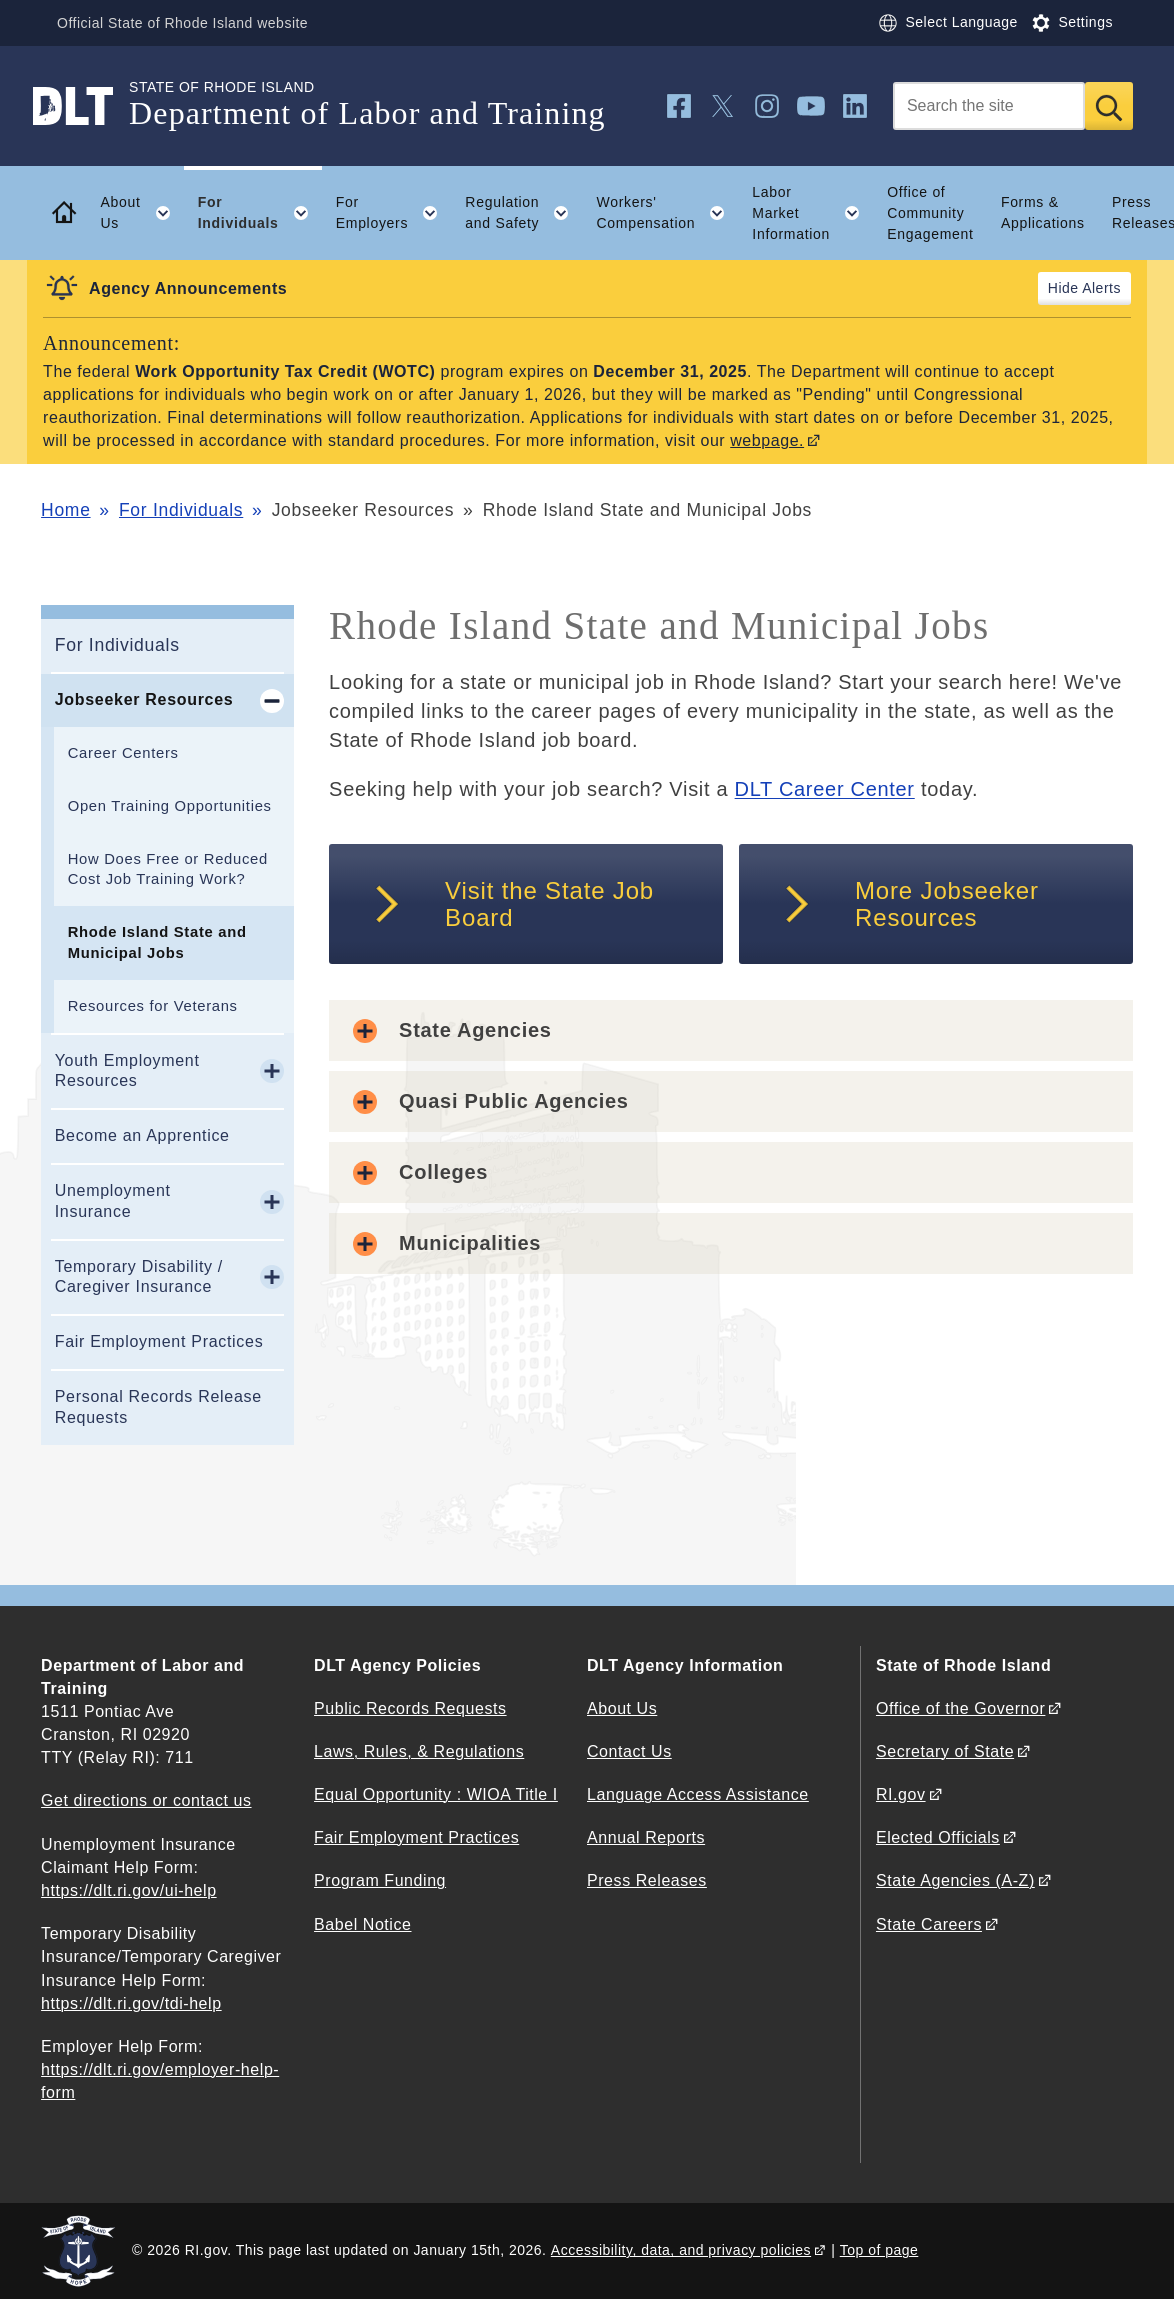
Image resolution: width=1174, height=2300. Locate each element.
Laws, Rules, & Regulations (419, 1751)
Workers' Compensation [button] (667, 213)
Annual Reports (646, 1837)
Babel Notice (362, 1924)
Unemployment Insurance (113, 1201)
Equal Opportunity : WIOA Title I (436, 1794)
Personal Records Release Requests (158, 1407)
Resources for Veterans (153, 1006)
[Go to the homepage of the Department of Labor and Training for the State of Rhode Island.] (85, 106)
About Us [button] (142, 213)
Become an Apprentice (142, 1135)
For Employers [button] (394, 213)
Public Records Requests (410, 1708)
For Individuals (181, 510)
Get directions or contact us (146, 1800)
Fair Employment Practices (159, 1341)
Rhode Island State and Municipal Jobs (157, 942)
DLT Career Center (825, 789)
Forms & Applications (1043, 212)
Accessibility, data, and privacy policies (681, 2250)
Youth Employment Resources (127, 1071)
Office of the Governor (960, 1708)
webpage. (767, 440)
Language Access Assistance (698, 1794)
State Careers (929, 1924)
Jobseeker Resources (144, 699)
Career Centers (123, 753)
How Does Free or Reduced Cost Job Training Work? (168, 869)
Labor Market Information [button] (812, 213)
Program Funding (380, 1880)
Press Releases (647, 1880)
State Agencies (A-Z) (955, 1880)
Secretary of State (945, 1751)
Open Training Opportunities (170, 806)
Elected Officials (938, 1837)
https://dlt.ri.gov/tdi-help (131, 2003)
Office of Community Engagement (930, 213)
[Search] (989, 106)
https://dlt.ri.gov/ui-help (129, 1890)
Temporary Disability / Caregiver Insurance (139, 1277)
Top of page (879, 2250)
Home (65, 510)
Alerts (1101, 288)
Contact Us (629, 1751)
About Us (622, 1708)
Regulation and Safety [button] (524, 213)
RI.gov (901, 1794)
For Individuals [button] (260, 213)
